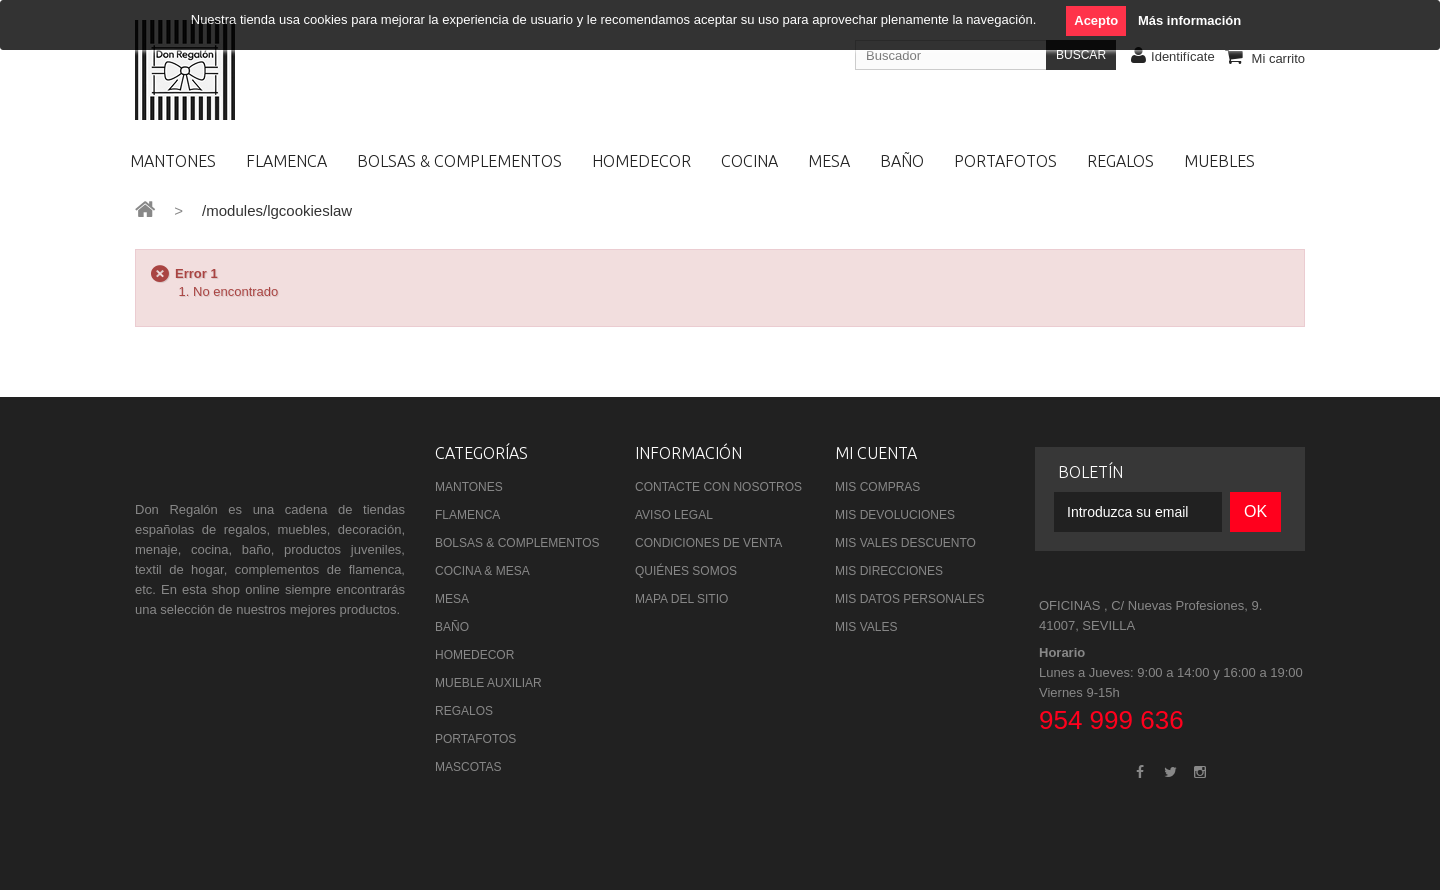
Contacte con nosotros (718, 487)
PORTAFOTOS (1005, 161)
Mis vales (866, 627)
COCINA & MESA (482, 571)
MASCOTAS (468, 767)
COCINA (749, 161)
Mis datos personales (910, 599)
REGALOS (1120, 161)
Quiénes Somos (686, 571)
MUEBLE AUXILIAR (488, 683)
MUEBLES (1219, 161)
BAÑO (902, 161)
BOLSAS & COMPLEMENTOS (459, 161)
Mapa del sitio (681, 599)
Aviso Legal (674, 515)
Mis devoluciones (895, 515)
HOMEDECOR (641, 161)
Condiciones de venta (708, 543)
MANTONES (173, 161)
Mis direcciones (889, 571)
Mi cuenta (876, 453)
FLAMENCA (286, 161)
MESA (829, 161)
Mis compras (877, 487)
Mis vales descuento (905, 543)
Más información (1189, 20)
